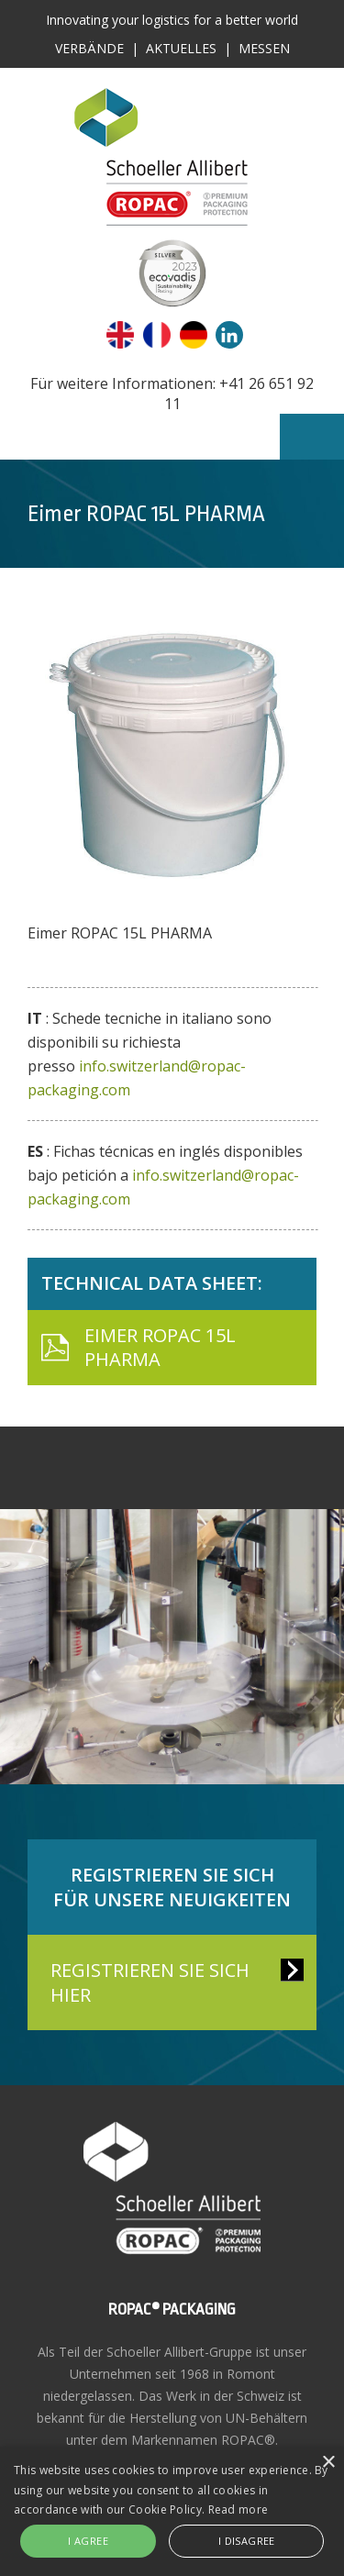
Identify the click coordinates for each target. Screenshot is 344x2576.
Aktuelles (181, 48)
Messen (264, 48)
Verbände (89, 48)
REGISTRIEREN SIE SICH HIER (150, 1982)
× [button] (328, 2463)
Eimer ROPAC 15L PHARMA (160, 1347)
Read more (238, 2509)
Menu (312, 437)
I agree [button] (88, 2541)
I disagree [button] (246, 2541)
